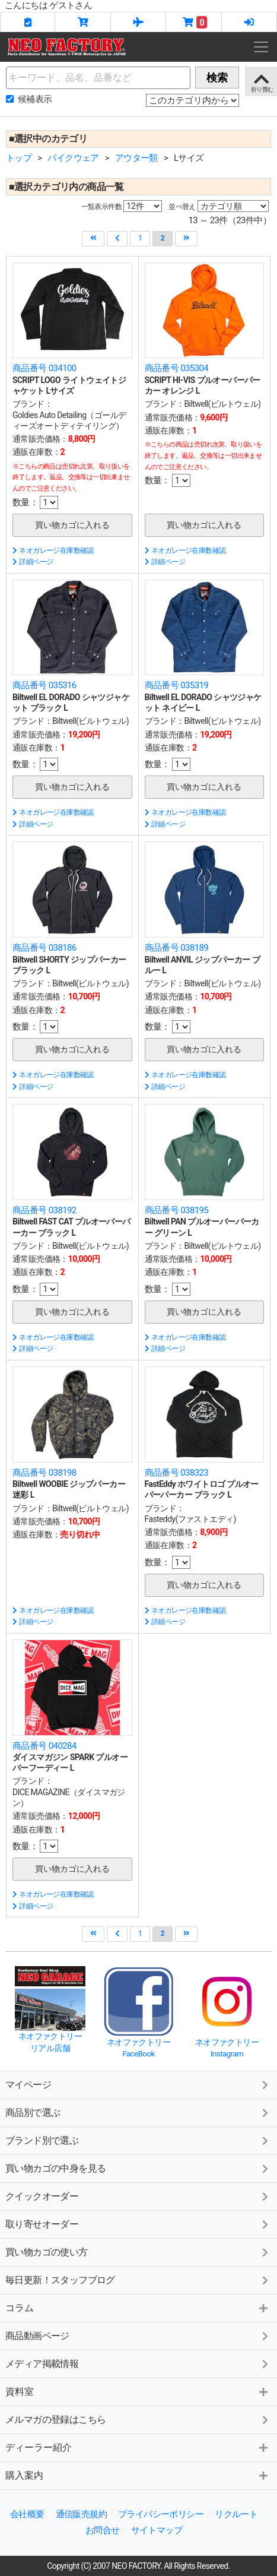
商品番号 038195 (177, 1210)
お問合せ (102, 2530)
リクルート (236, 2514)
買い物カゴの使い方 (46, 2252)
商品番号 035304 (177, 368)
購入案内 (24, 2475)
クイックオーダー (41, 2196)
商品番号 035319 (177, 685)
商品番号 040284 (44, 1745)
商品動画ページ (37, 2335)
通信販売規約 (81, 2514)
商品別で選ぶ (32, 2112)
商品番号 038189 (177, 947)
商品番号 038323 (177, 1472)
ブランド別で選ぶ (41, 2140)
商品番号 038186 (44, 947)
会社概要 (27, 2514)
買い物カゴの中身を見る (55, 2168)
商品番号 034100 (44, 368)
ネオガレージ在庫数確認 (53, 550)
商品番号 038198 (44, 1472)
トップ (18, 158)
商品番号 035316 (44, 685)
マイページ (28, 2084)
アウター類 (136, 158)
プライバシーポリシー (160, 2514)
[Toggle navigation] (261, 47)
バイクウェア (72, 158)
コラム (19, 2308)
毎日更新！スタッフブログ (60, 2280)
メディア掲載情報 (41, 2363)
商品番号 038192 (44, 1210)
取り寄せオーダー (41, 2224)
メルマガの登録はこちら (55, 2419)
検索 (217, 77)
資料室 (19, 2391)
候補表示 (35, 99)
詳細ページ (32, 562)
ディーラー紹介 (38, 2447)
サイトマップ (156, 2530)
